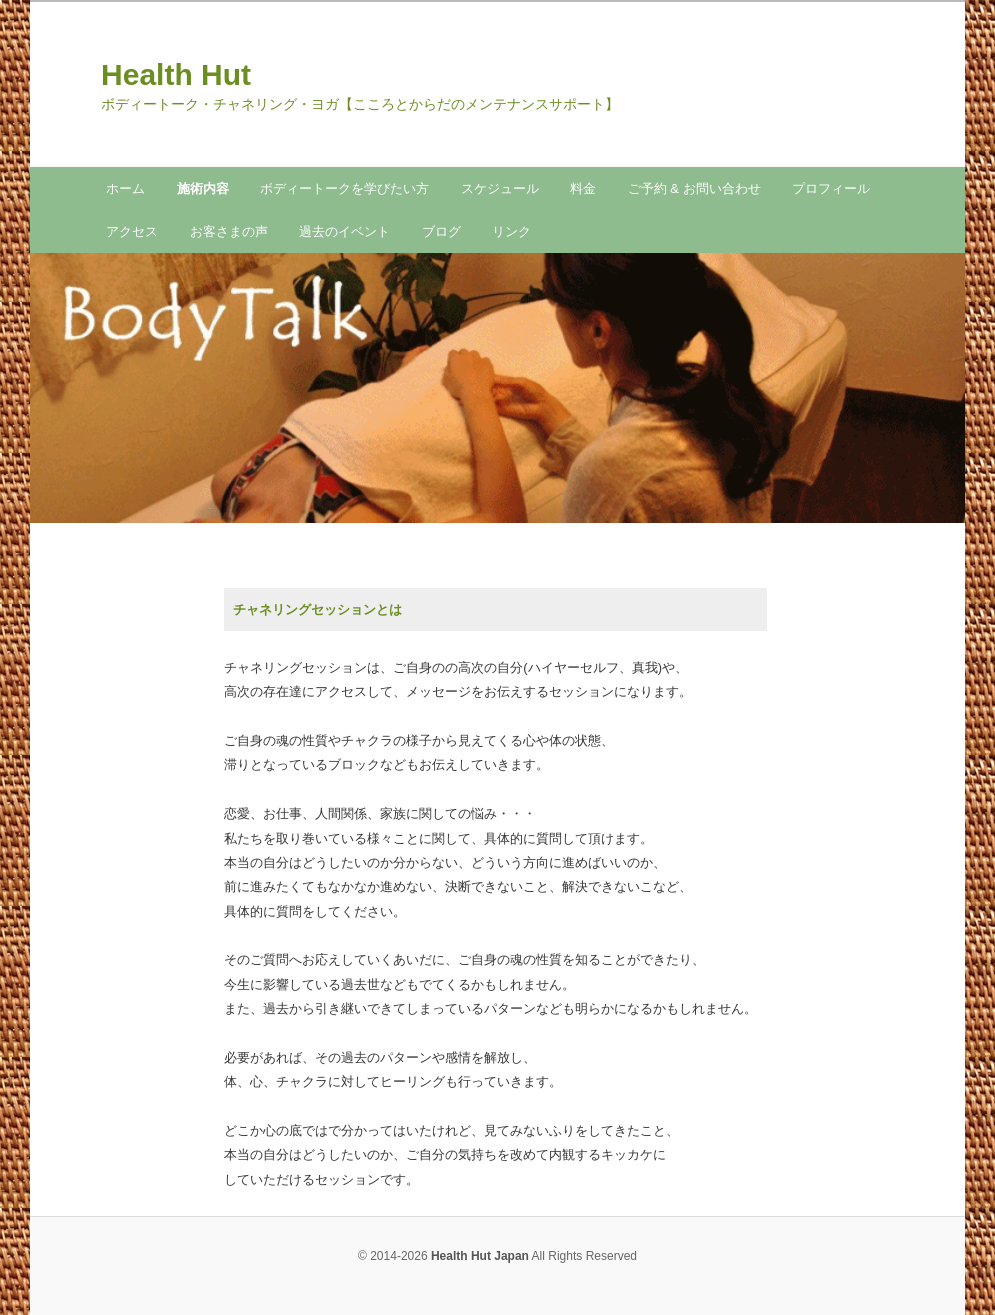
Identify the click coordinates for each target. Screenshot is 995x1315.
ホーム (125, 188)
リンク (511, 231)
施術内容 (203, 188)
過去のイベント (344, 231)
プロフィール (831, 188)
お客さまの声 (229, 231)
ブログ (441, 231)
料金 (583, 188)
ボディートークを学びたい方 (344, 188)
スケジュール (500, 188)
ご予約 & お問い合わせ (694, 188)
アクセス (132, 231)
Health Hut (176, 74)
